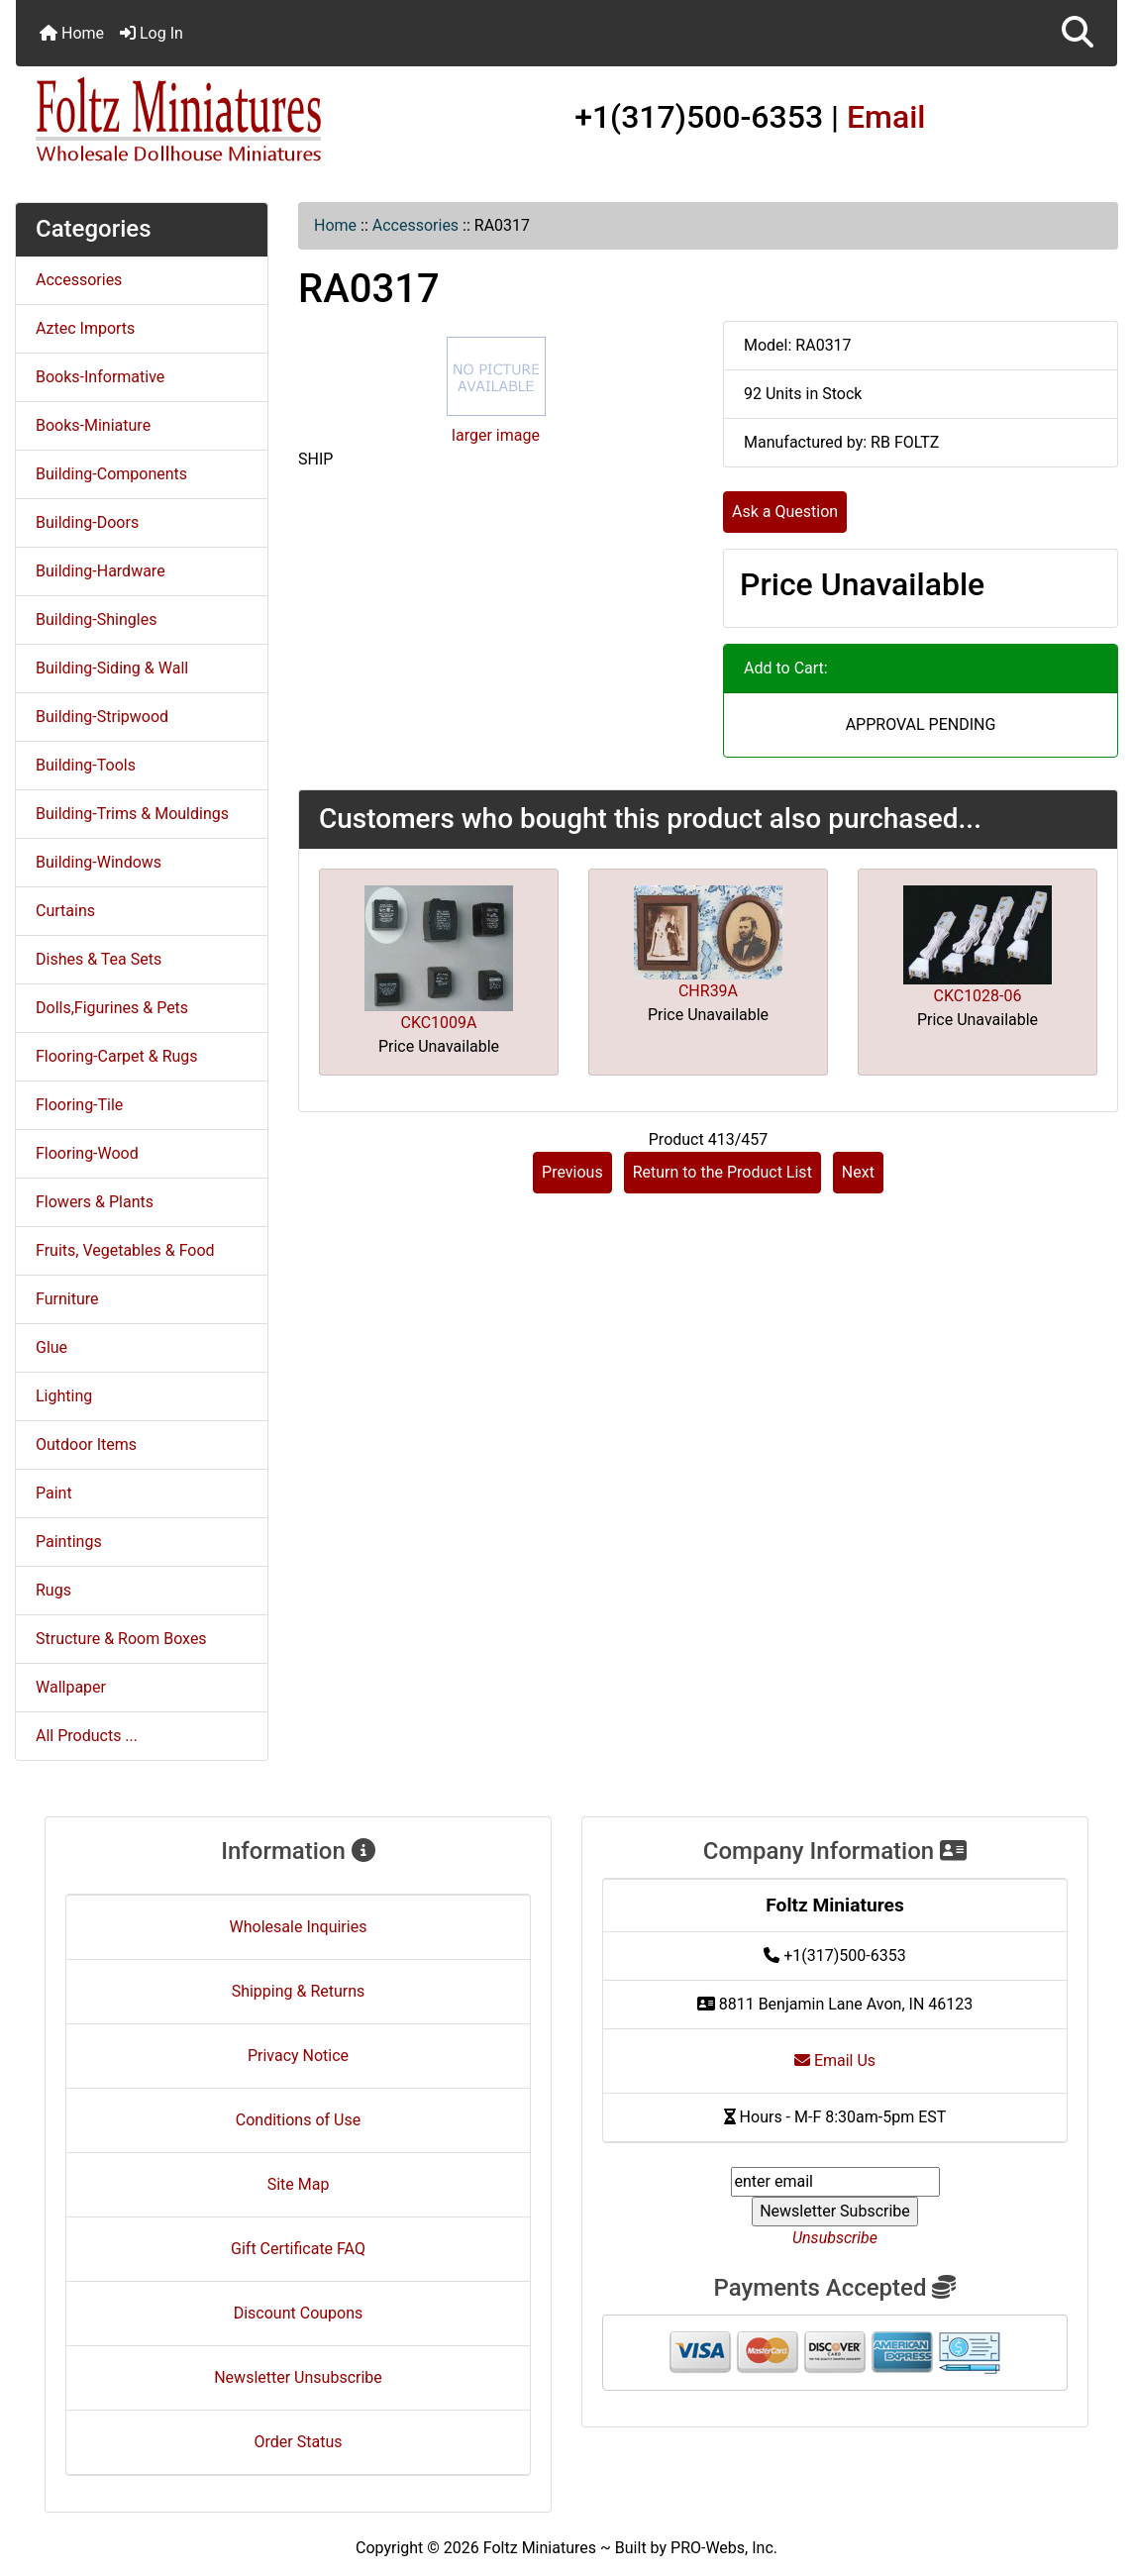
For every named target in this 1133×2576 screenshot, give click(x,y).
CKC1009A (438, 1022)
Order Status (299, 2441)
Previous (572, 1172)
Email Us (835, 2060)
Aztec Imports (85, 328)
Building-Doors (87, 522)
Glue (51, 1347)
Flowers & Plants (95, 1201)
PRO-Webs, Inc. (723, 2547)
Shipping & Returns (298, 1991)
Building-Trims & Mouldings (132, 813)
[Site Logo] (199, 120)
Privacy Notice (298, 2055)
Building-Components (111, 473)
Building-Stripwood (102, 716)
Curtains (65, 910)
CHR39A (708, 990)
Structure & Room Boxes (121, 1638)
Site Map (298, 2184)
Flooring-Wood (87, 1153)
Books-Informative (100, 376)
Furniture (67, 1298)
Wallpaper (71, 1687)
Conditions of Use (298, 2120)
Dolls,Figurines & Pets (112, 1007)
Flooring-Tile (79, 1104)
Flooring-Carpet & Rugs (117, 1056)
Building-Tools (86, 765)
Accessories (415, 225)
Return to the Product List (722, 1172)
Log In (151, 33)
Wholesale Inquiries (298, 1926)
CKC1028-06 (978, 995)
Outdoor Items (86, 1444)
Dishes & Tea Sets (98, 959)
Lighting (64, 1396)
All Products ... (87, 1735)
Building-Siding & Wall (112, 668)
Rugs (53, 1590)
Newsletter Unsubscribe (298, 2377)
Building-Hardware (100, 571)
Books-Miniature (93, 425)
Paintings (69, 1541)
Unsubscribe (834, 2237)
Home (72, 33)
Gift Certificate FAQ (298, 2248)
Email (886, 117)
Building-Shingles (96, 619)
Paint (54, 1493)
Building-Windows (98, 862)
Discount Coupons (298, 2313)
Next (858, 1172)
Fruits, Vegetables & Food (125, 1250)
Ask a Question (785, 511)
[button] (1077, 33)
